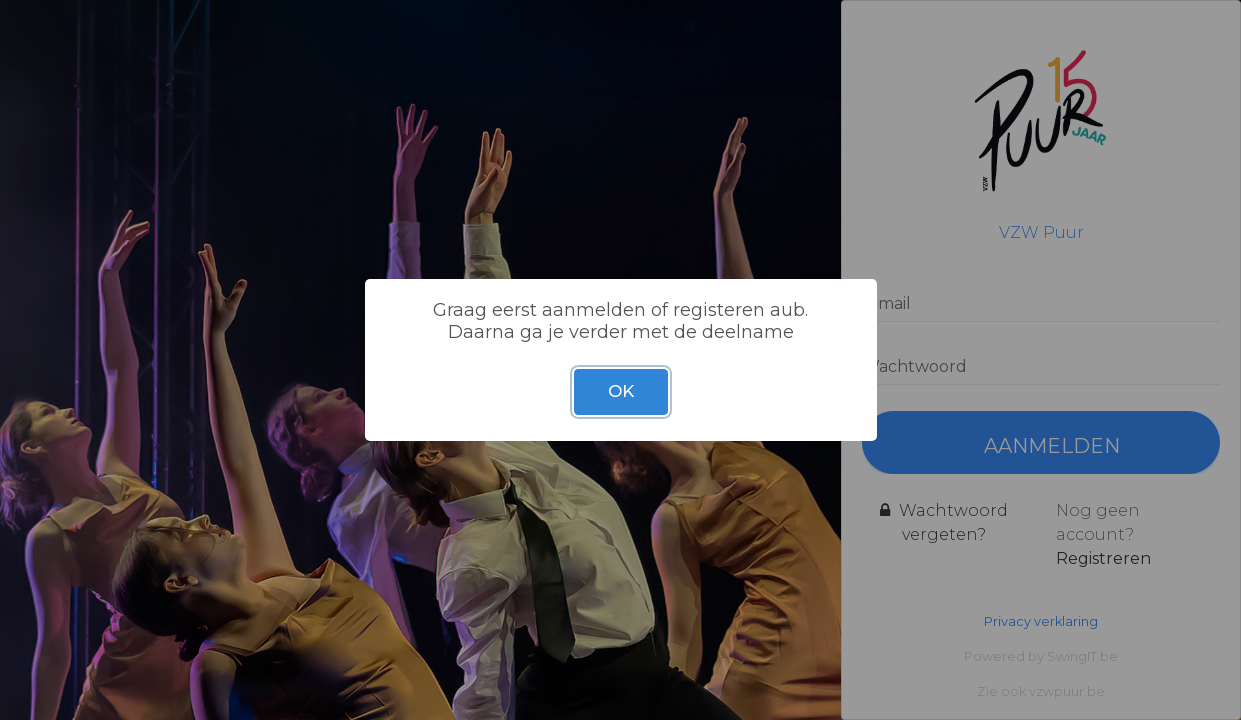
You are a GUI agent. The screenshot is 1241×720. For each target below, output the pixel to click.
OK (621, 391)
